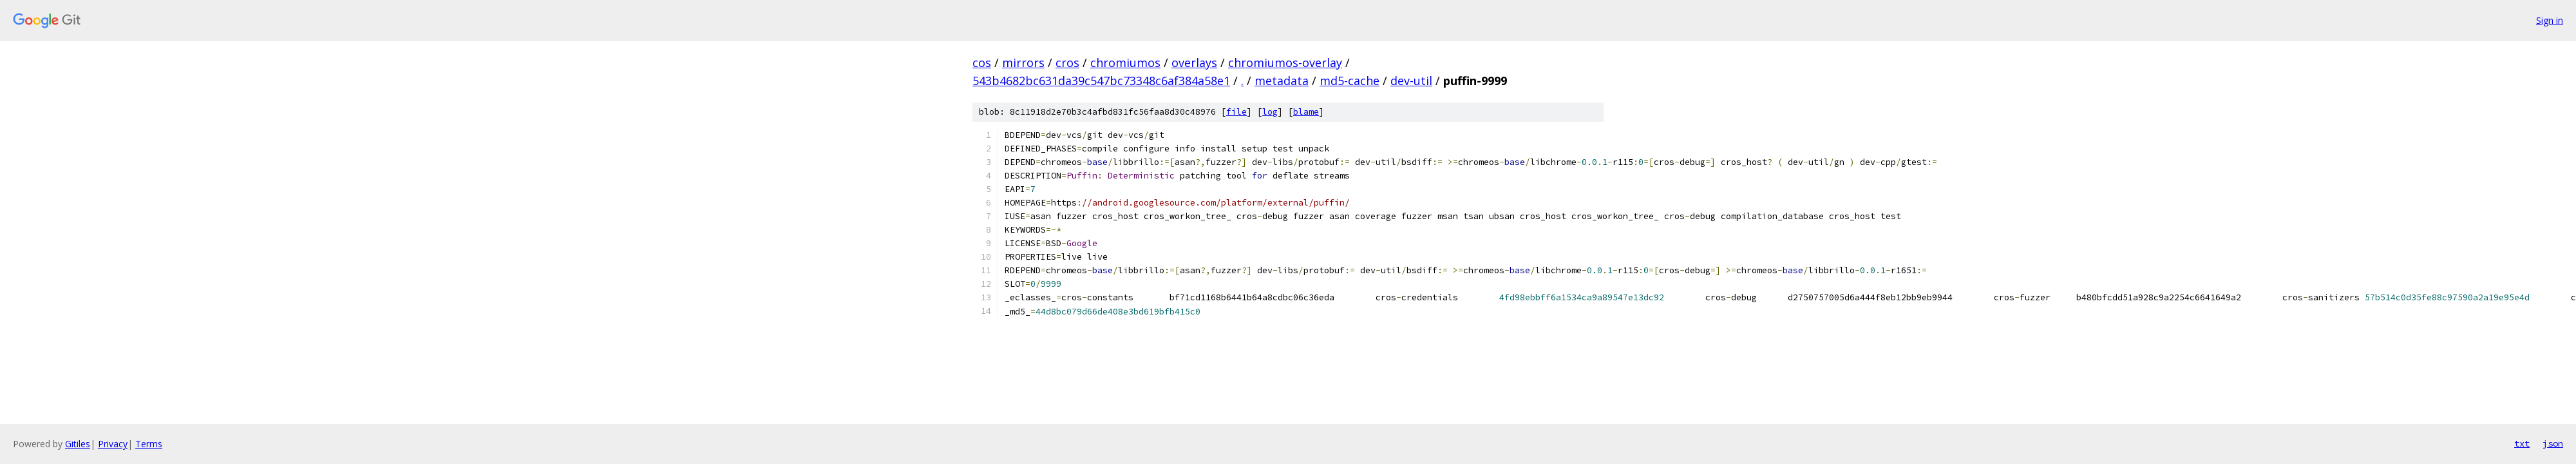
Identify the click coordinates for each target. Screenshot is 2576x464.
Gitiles (77, 444)
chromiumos (1125, 62)
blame (1306, 111)
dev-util (1411, 80)
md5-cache (1349, 80)
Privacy (113, 444)
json (2553, 443)
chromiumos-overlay (1285, 62)
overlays (1194, 62)
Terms (148, 444)
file (1236, 111)
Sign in (2549, 20)
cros (1067, 62)
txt (2522, 443)
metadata (1282, 80)
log (1270, 111)
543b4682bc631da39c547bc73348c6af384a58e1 (1101, 80)
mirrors (1023, 62)
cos (981, 62)
